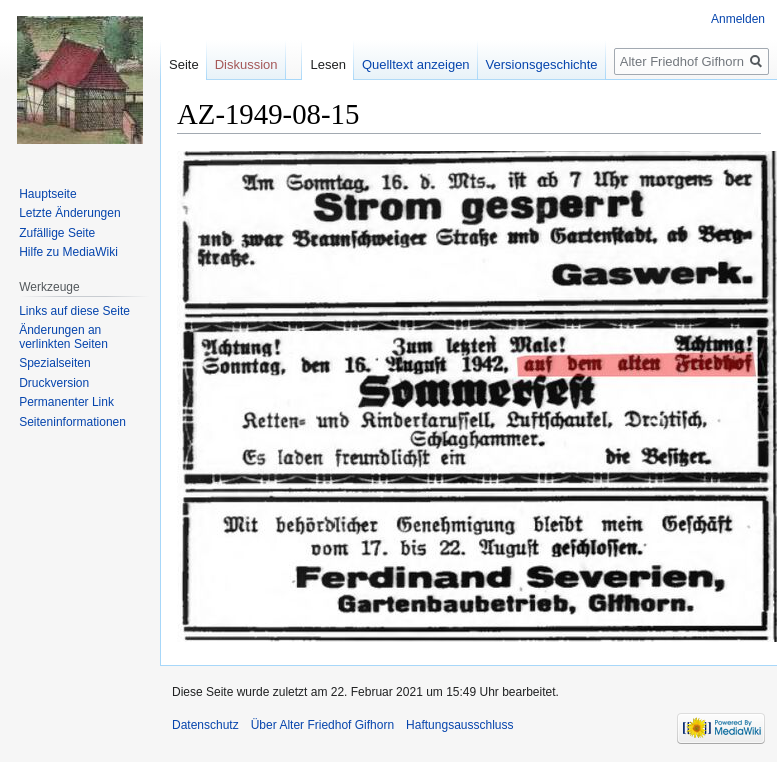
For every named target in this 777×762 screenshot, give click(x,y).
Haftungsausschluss (459, 725)
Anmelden (738, 19)
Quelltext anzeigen (416, 64)
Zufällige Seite (57, 233)
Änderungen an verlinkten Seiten (63, 337)
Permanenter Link (66, 402)
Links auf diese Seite (74, 311)
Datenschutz (205, 725)
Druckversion (54, 383)
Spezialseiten (54, 363)
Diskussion (246, 64)
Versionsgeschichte (542, 64)
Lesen (327, 64)
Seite (184, 64)
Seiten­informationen (72, 422)
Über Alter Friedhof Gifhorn (322, 725)
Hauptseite (47, 194)
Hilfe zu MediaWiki (68, 252)
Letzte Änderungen (69, 213)
